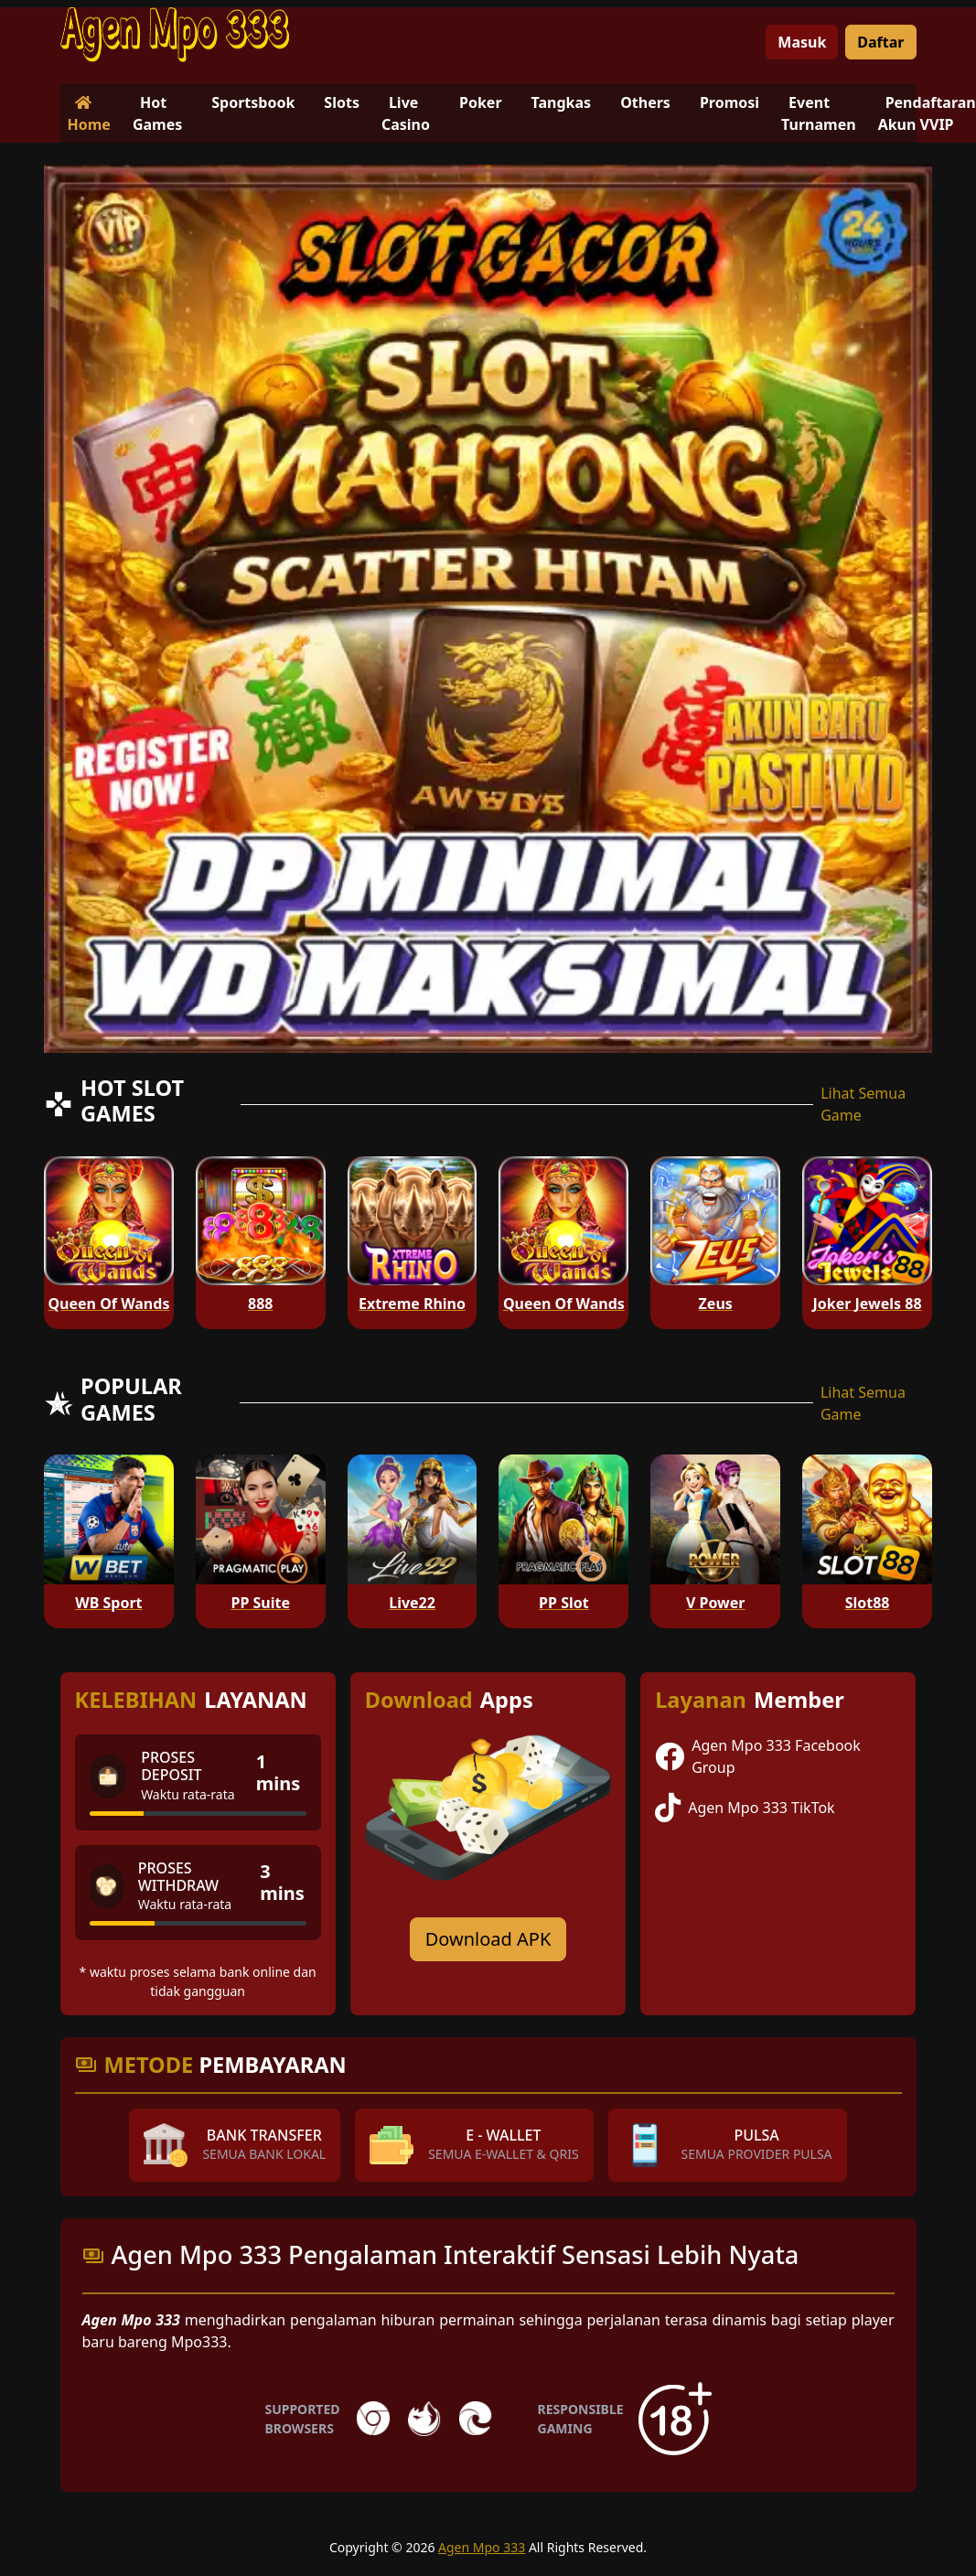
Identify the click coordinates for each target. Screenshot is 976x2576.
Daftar (880, 42)
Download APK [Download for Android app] (488, 1939)
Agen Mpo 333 (481, 2547)
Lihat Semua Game (863, 1104)
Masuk (802, 42)
